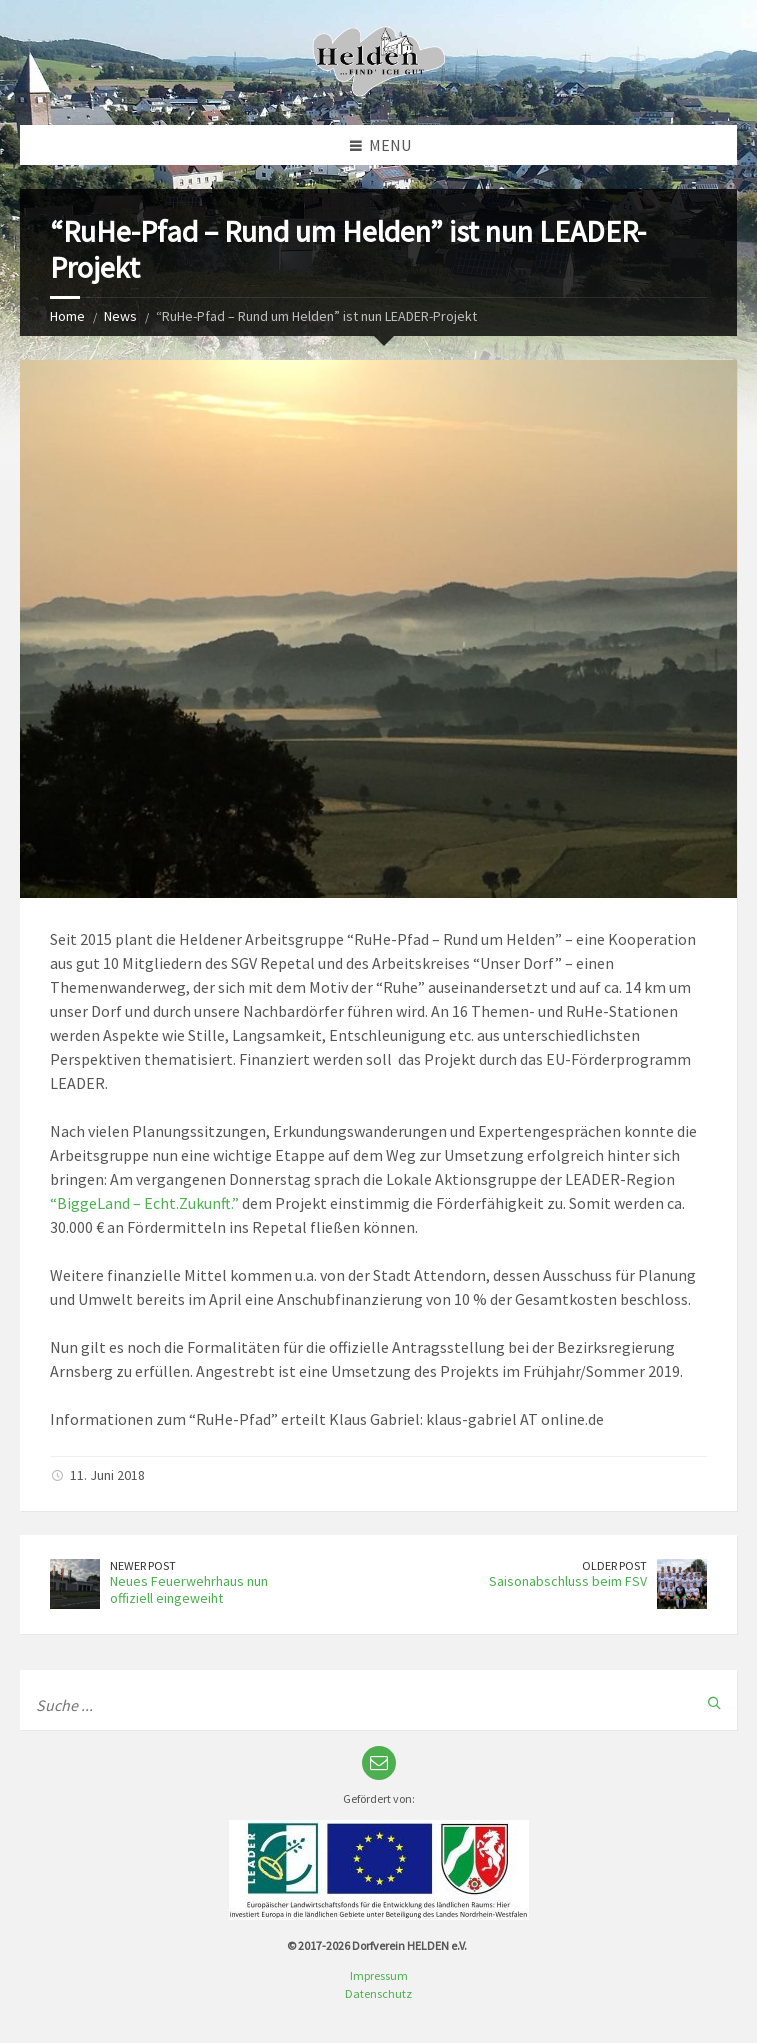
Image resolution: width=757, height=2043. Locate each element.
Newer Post (143, 1565)
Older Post (614, 1565)
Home (67, 316)
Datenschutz (378, 1993)
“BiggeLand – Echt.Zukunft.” (144, 1203)
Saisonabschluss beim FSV (568, 1581)
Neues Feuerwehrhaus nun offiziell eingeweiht (189, 1589)
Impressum (379, 1975)
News (120, 316)
